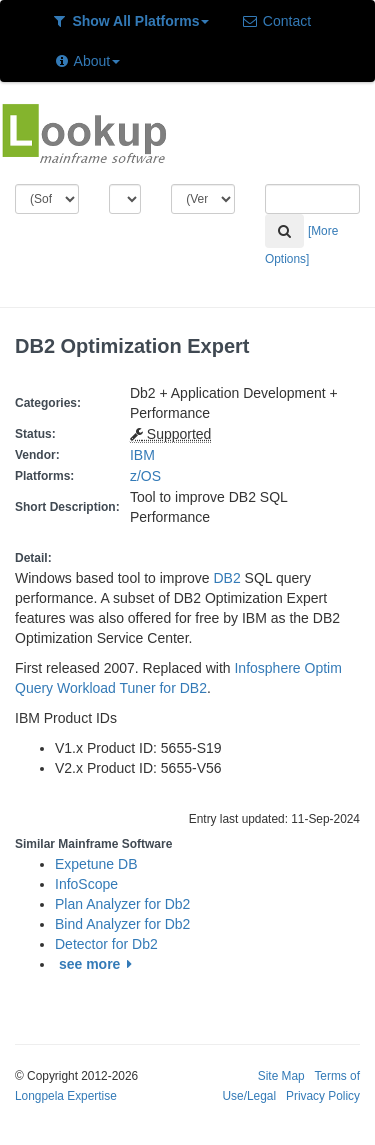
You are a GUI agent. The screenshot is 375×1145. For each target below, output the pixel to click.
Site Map (281, 1076)
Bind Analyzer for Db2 (122, 924)
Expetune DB (96, 864)
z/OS (149, 476)
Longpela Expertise (66, 1096)
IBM (142, 455)
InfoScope (86, 884)
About (86, 61)
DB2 (226, 578)
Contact (276, 21)
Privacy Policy (323, 1096)
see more (98, 964)
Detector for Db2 (106, 944)
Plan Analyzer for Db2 (122, 904)
